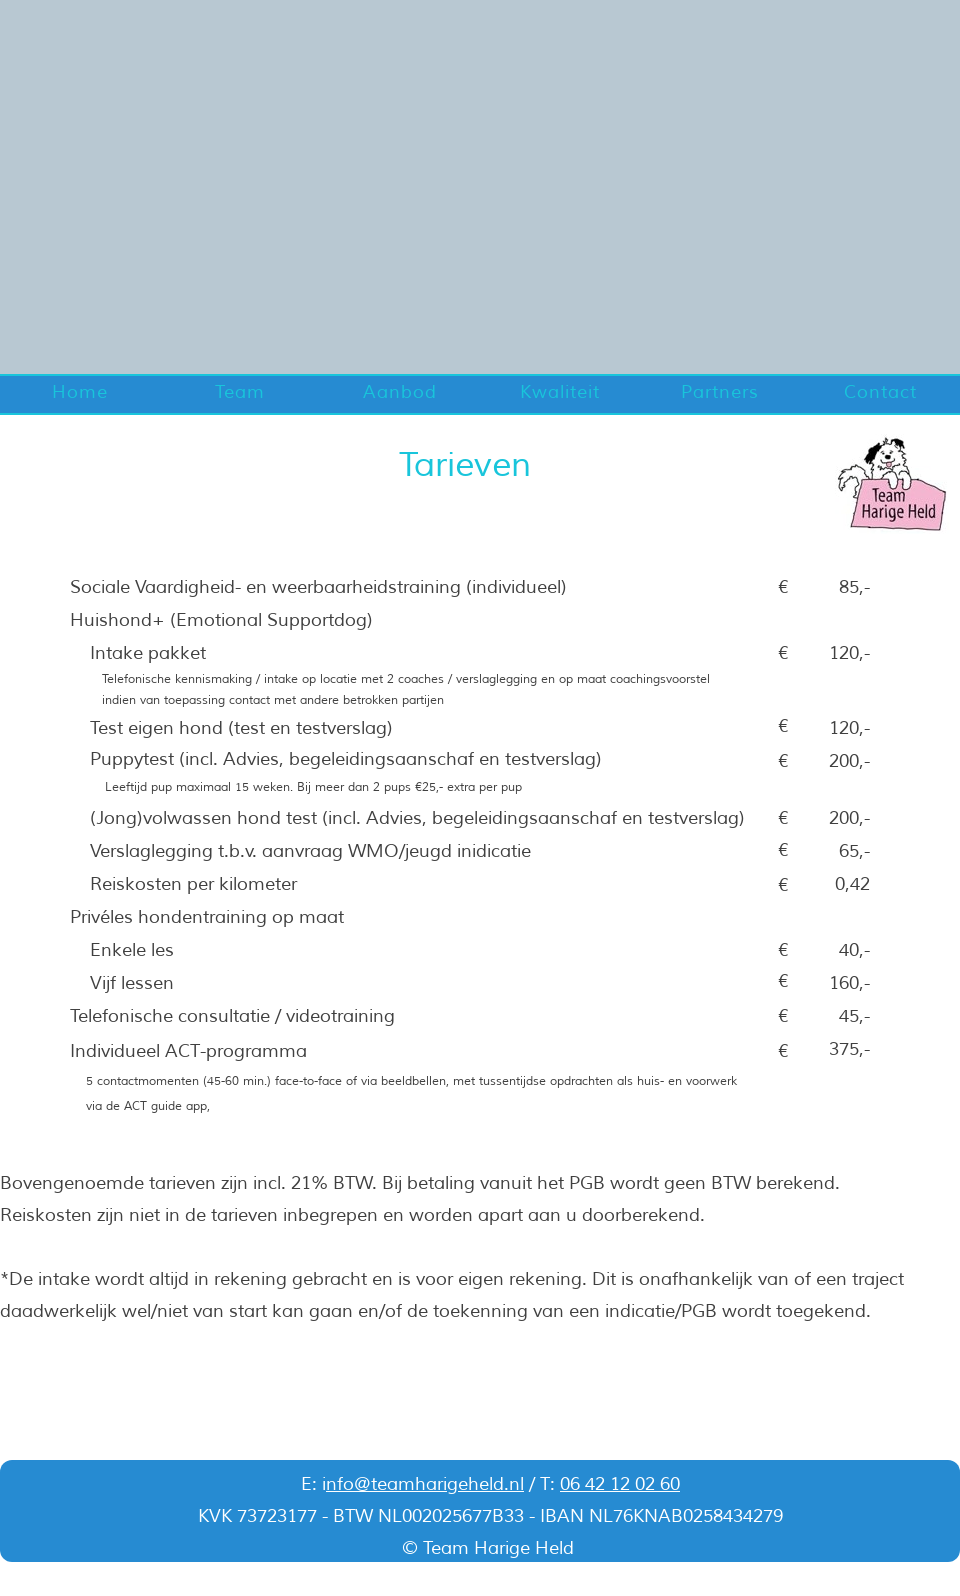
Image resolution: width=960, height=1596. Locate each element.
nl (516, 1484)
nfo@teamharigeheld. (417, 1484)
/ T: (542, 1484)
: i (319, 1484)
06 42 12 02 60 (620, 1484)
